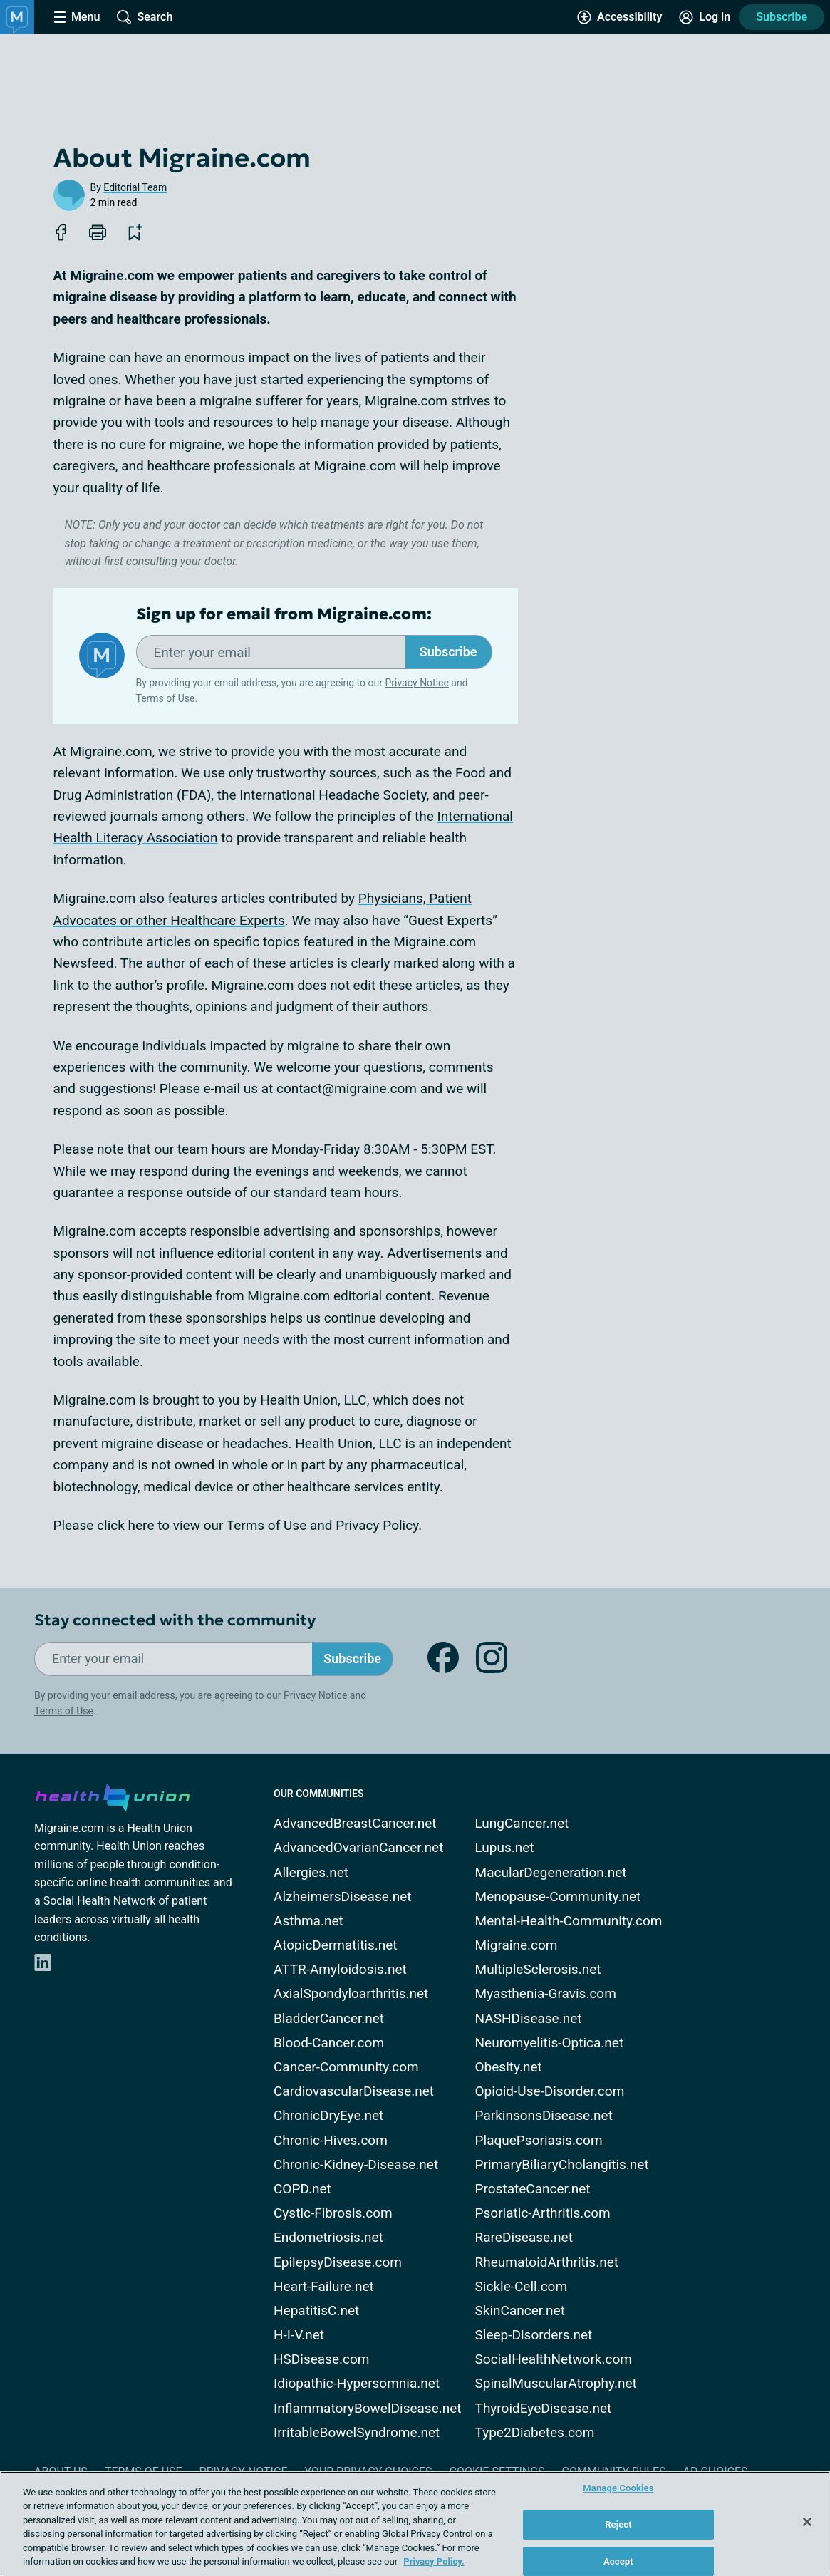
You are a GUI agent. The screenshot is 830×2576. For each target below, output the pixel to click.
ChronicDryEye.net (328, 2115)
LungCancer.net (522, 1823)
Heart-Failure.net (324, 2286)
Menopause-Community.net (558, 1896)
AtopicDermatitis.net (336, 1945)
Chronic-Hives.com (331, 2140)
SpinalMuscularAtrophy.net (556, 2383)
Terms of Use (165, 698)
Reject (618, 2524)
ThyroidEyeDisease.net (543, 2408)
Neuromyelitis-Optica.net (549, 2042)
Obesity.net (508, 2067)
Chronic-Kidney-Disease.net (356, 2164)
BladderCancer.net (329, 2018)
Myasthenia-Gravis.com (545, 1993)
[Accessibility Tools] (619, 17)
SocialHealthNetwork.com (553, 2359)
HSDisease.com (321, 2359)
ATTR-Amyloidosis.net (340, 1969)
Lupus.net (504, 1847)
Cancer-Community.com (346, 2067)
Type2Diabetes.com (535, 2432)
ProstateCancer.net (533, 2189)
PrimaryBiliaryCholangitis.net (562, 2164)
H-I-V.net (299, 2335)
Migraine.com (516, 1945)
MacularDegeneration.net (551, 1872)
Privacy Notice (416, 682)
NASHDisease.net (528, 2018)
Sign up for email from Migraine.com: (284, 614)
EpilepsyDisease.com (338, 2262)
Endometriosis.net (328, 2237)
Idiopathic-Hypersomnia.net (357, 2383)
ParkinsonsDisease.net (544, 2115)
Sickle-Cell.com (521, 2286)
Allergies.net (311, 1872)
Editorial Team (135, 187)
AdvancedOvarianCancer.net (358, 1847)
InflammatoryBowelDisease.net (368, 2408)
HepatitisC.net (316, 2310)
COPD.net (302, 2189)
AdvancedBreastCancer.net (355, 1823)
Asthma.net (308, 1921)
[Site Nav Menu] (77, 17)
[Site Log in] (704, 17)
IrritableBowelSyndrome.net (357, 2432)
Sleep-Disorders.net (534, 2335)
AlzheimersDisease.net (343, 1896)
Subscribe (781, 17)
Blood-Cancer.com (329, 2042)
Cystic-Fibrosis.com (333, 2213)
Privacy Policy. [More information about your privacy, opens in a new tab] (433, 2561)
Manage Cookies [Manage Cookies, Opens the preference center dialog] (618, 2488)
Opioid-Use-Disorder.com (550, 2091)
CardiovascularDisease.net (354, 2091)
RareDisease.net (524, 2237)
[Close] (807, 2522)
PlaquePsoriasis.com (539, 2140)
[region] (415, 2523)
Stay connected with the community (175, 1620)
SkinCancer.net (520, 2310)
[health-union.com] (112, 1795)
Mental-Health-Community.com (569, 1921)
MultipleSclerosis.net (538, 1969)
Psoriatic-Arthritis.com (543, 2213)
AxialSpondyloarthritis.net (351, 1993)
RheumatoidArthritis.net (546, 2262)
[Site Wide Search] (144, 17)
